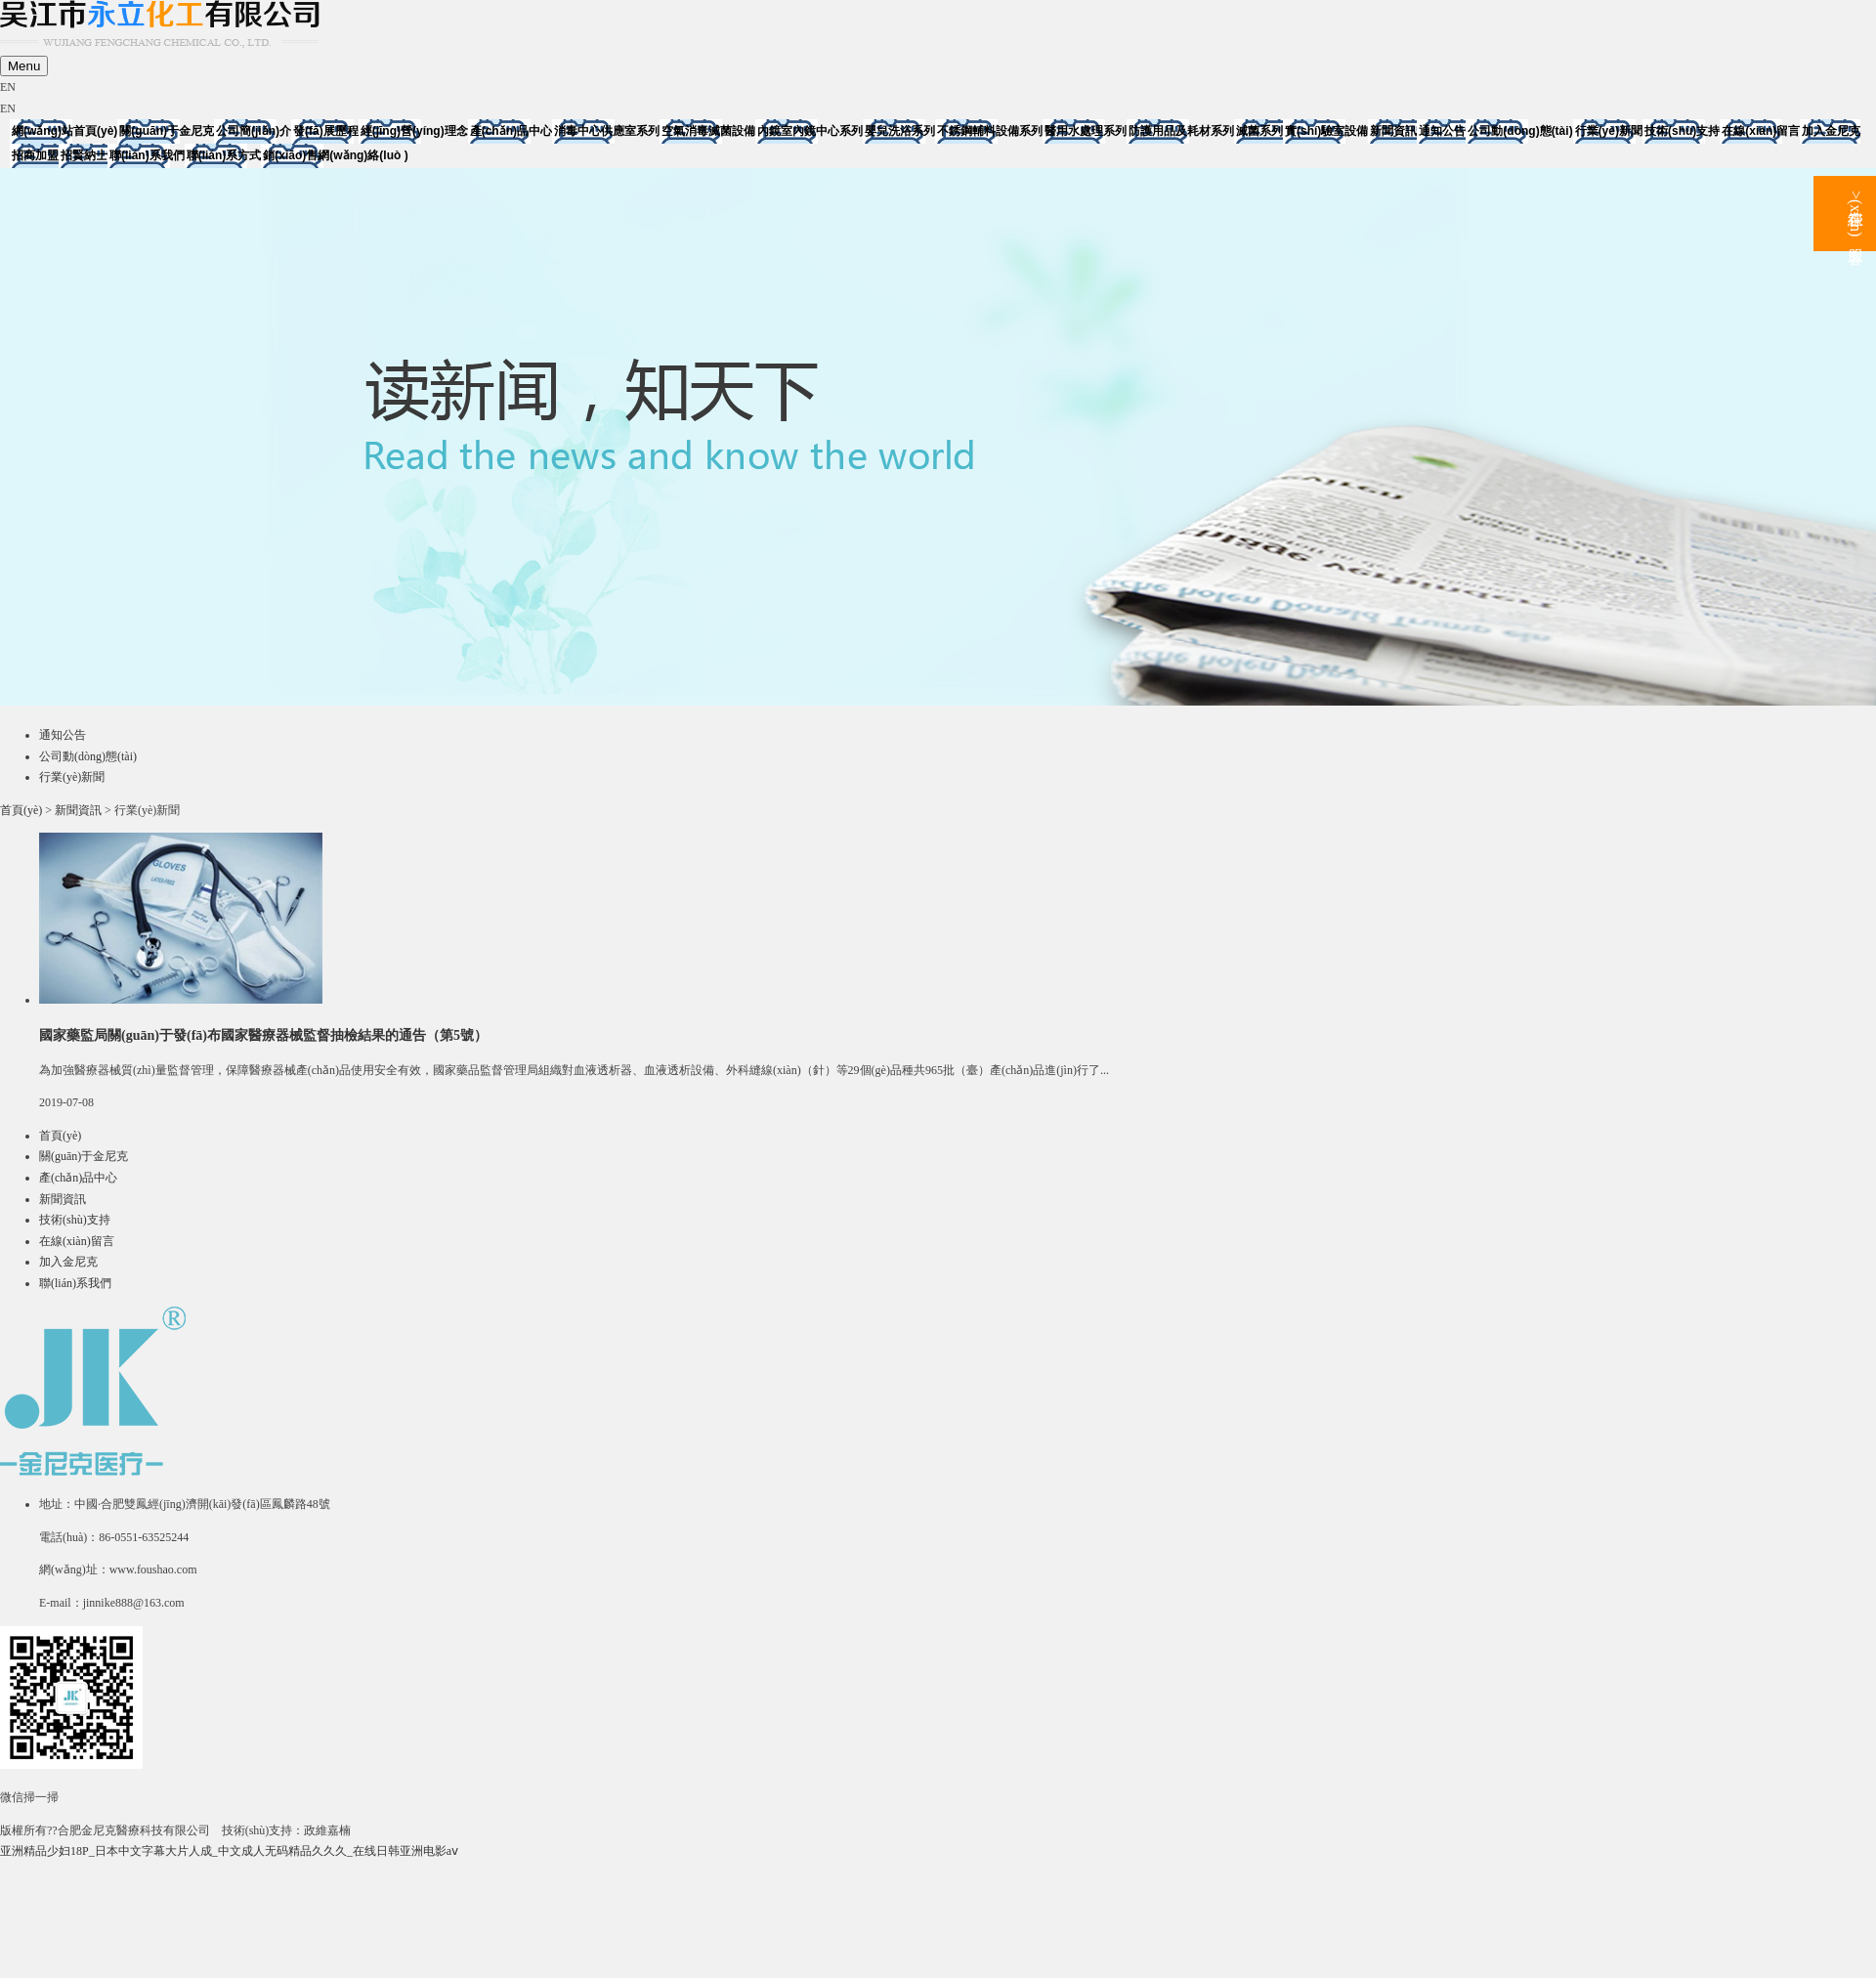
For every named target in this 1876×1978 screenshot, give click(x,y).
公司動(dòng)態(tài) (1520, 131)
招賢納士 (84, 155)
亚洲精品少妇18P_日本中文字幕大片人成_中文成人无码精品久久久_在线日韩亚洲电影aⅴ (229, 1851)
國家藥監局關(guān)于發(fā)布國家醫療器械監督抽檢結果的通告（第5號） (263, 1035)
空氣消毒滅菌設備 (708, 131)
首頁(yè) (21, 810)
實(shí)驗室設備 (1326, 131)
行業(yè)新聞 (1608, 131)
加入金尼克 (1831, 131)
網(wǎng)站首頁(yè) (64, 131)
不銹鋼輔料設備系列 (990, 131)
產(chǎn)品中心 (511, 131)
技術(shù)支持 (1682, 131)
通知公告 (1442, 131)
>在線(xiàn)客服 (1856, 213)
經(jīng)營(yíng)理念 (414, 131)
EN (8, 87)
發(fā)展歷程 (326, 131)
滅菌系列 (1259, 131)
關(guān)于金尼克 (166, 131)
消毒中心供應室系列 (607, 131)
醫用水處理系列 (1086, 131)
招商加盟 (35, 155)
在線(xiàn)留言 (1761, 131)
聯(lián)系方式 (224, 155)
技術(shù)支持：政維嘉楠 (287, 1830)
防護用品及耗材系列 (1181, 131)
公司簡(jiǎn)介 (253, 131)
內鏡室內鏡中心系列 (810, 131)
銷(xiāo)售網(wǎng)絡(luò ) (335, 155)
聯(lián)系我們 (147, 155)
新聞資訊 (1393, 131)
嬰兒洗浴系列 (900, 131)
